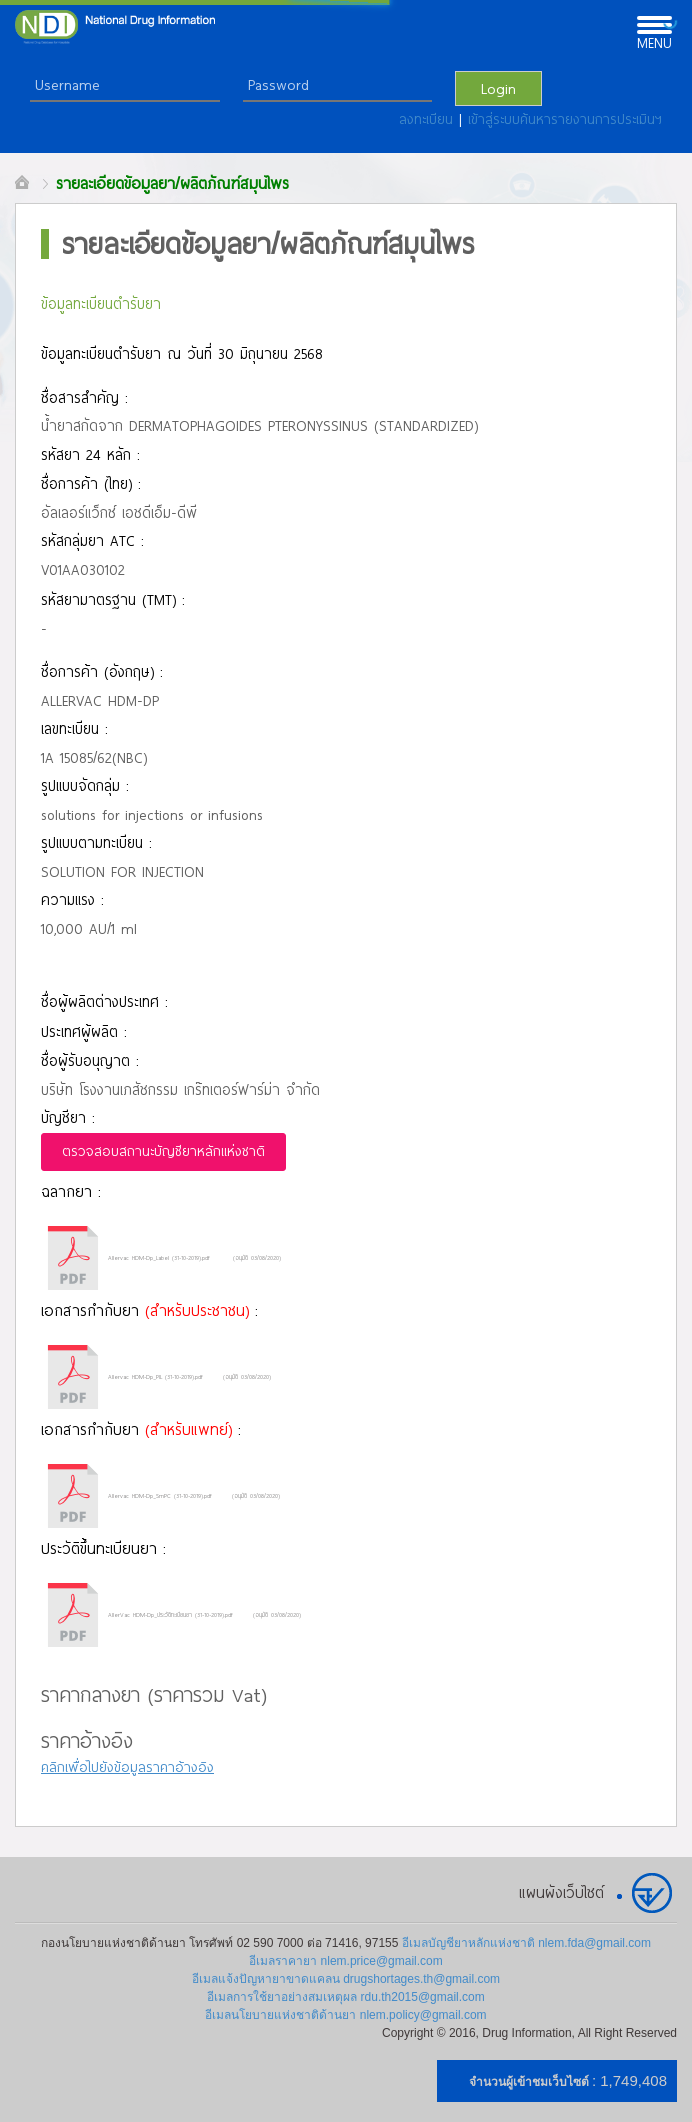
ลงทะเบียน (429, 119)
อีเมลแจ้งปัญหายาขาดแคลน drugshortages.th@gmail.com (346, 1979)
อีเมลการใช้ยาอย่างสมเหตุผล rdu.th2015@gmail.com (346, 1997)
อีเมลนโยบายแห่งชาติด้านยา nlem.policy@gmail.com (345, 2015)
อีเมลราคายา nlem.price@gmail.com (346, 1961)
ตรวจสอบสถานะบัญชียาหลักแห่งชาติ (163, 1151)
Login (498, 88)
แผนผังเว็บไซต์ (561, 1892)
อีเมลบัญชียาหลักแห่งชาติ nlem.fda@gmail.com (526, 1943)
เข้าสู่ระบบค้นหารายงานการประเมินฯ (565, 119)
